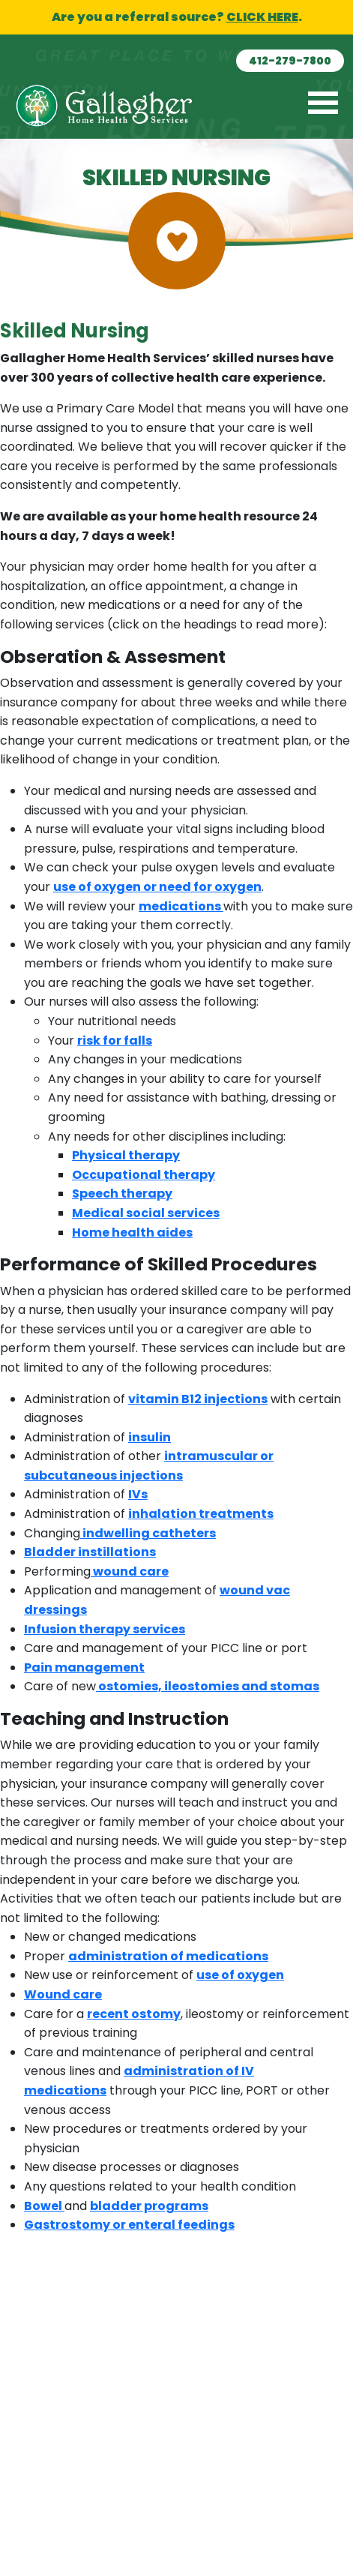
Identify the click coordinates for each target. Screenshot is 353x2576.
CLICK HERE (262, 16)
